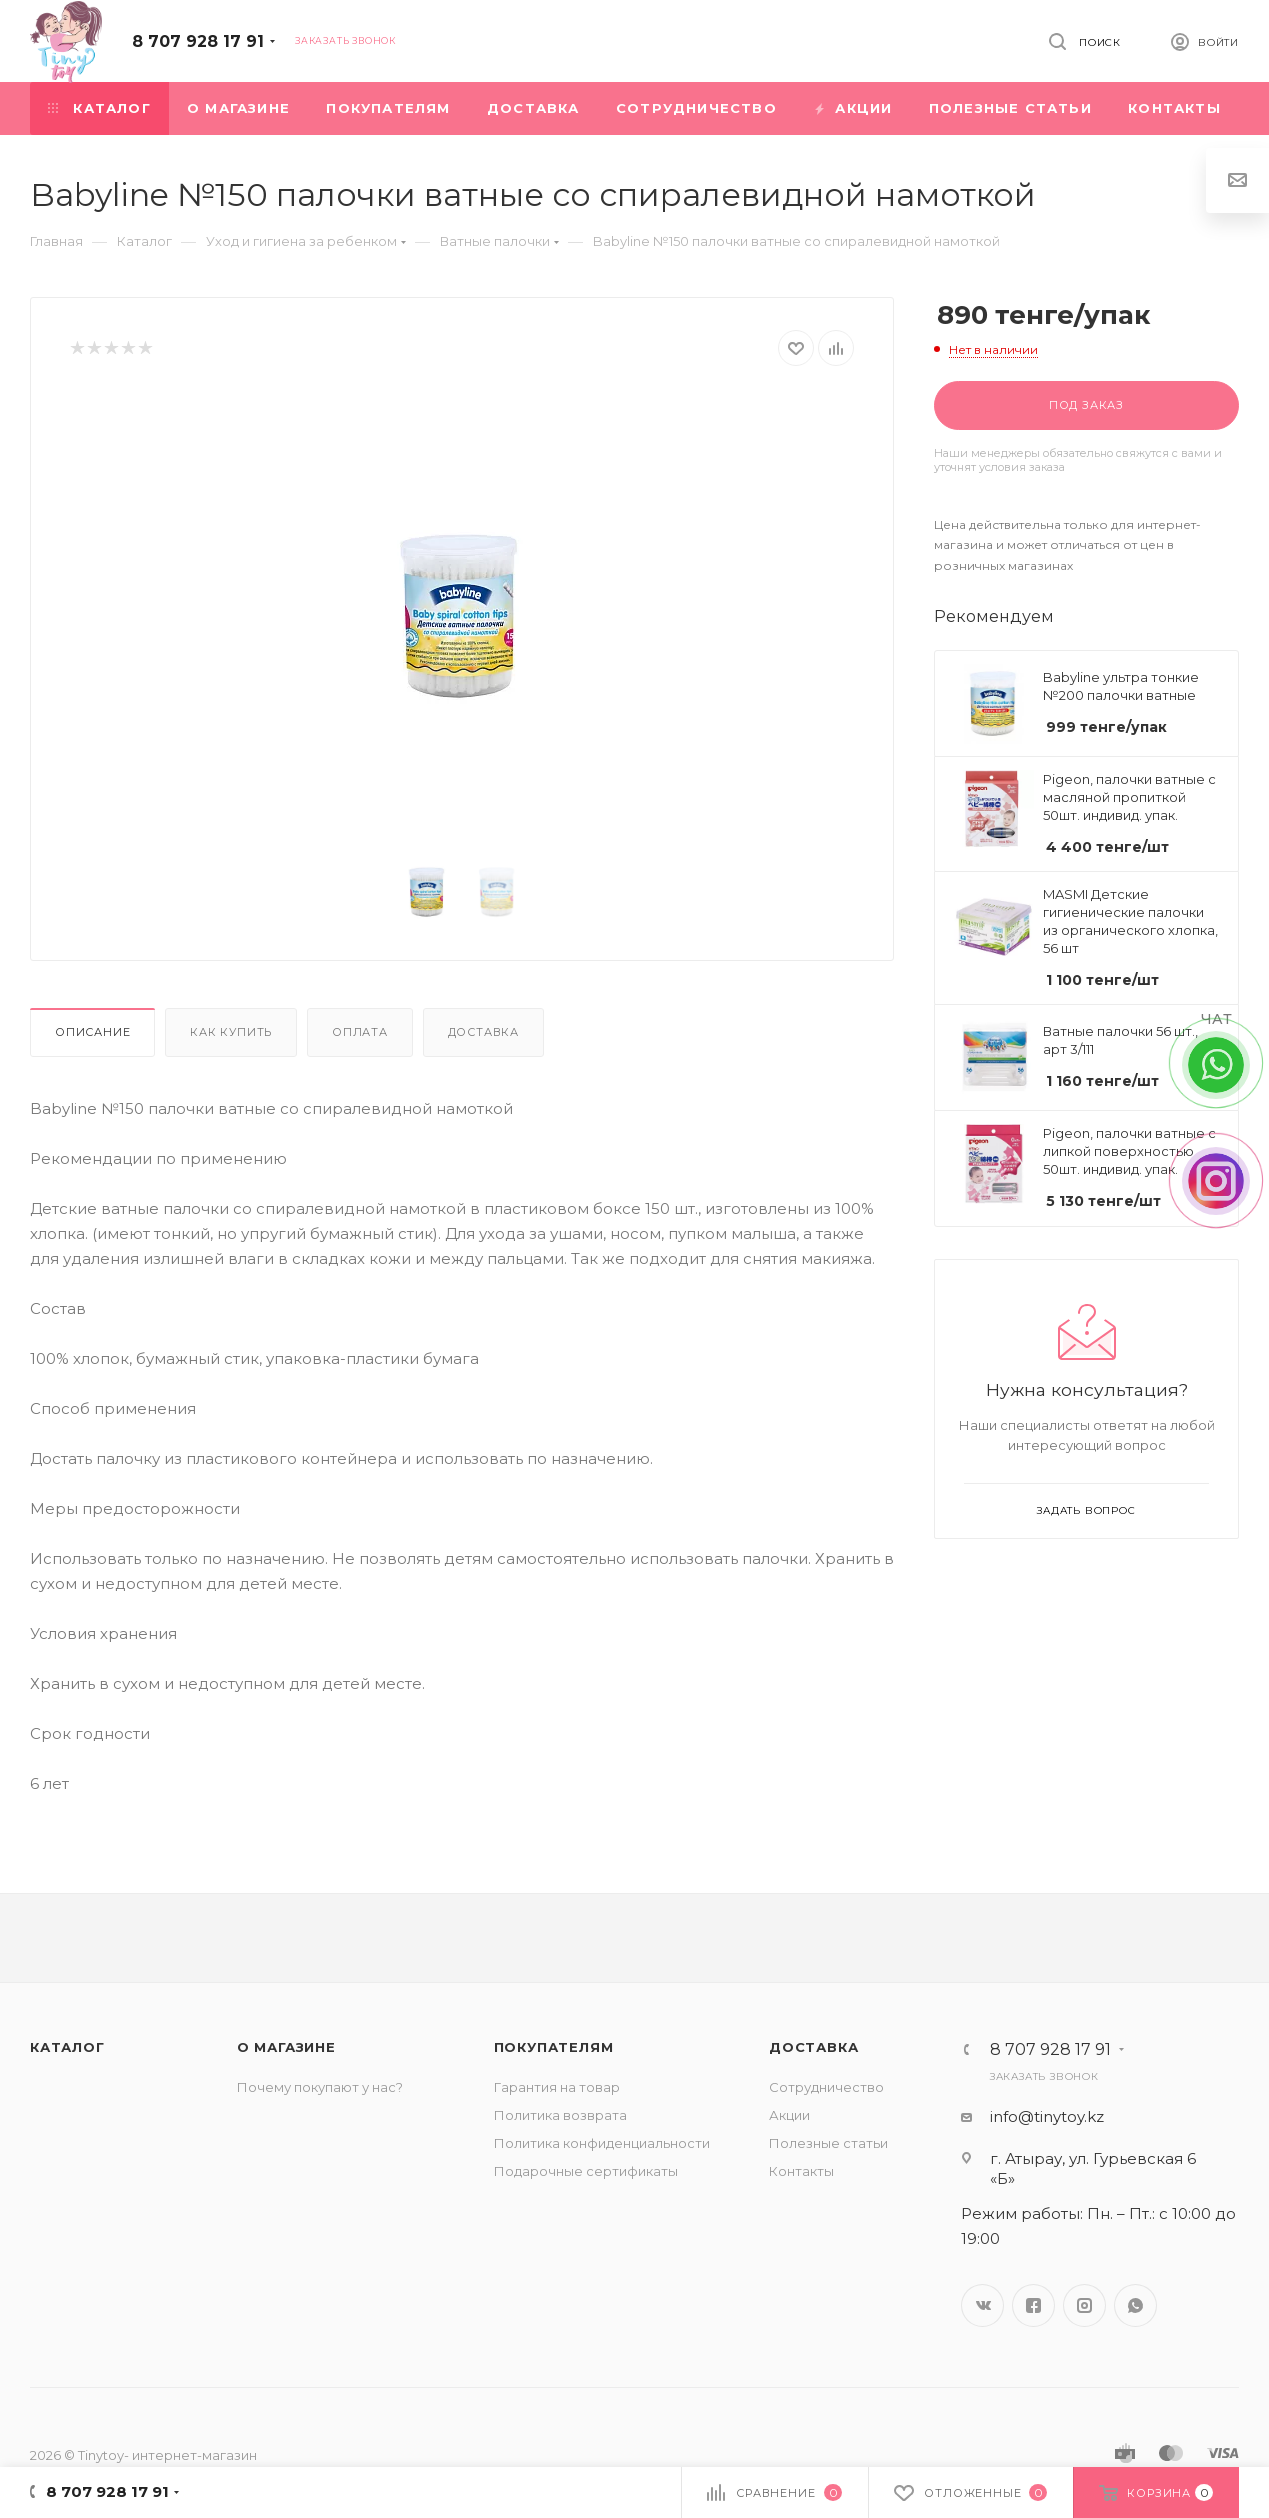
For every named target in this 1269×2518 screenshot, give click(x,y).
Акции (789, 2115)
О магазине (286, 2047)
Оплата (360, 1032)
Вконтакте (982, 2305)
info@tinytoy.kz (1047, 2116)
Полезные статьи (828, 2143)
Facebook (1033, 2305)
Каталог (67, 2047)
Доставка (483, 1032)
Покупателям (554, 2047)
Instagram (1084, 2305)
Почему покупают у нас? (320, 2087)
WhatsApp (1135, 2305)
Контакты (801, 2171)
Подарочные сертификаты (586, 2171)
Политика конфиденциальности (602, 2143)
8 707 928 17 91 (198, 41)
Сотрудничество (826, 2087)
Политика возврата (560, 2115)
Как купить (231, 1032)
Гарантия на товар (557, 2087)
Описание (92, 1032)
